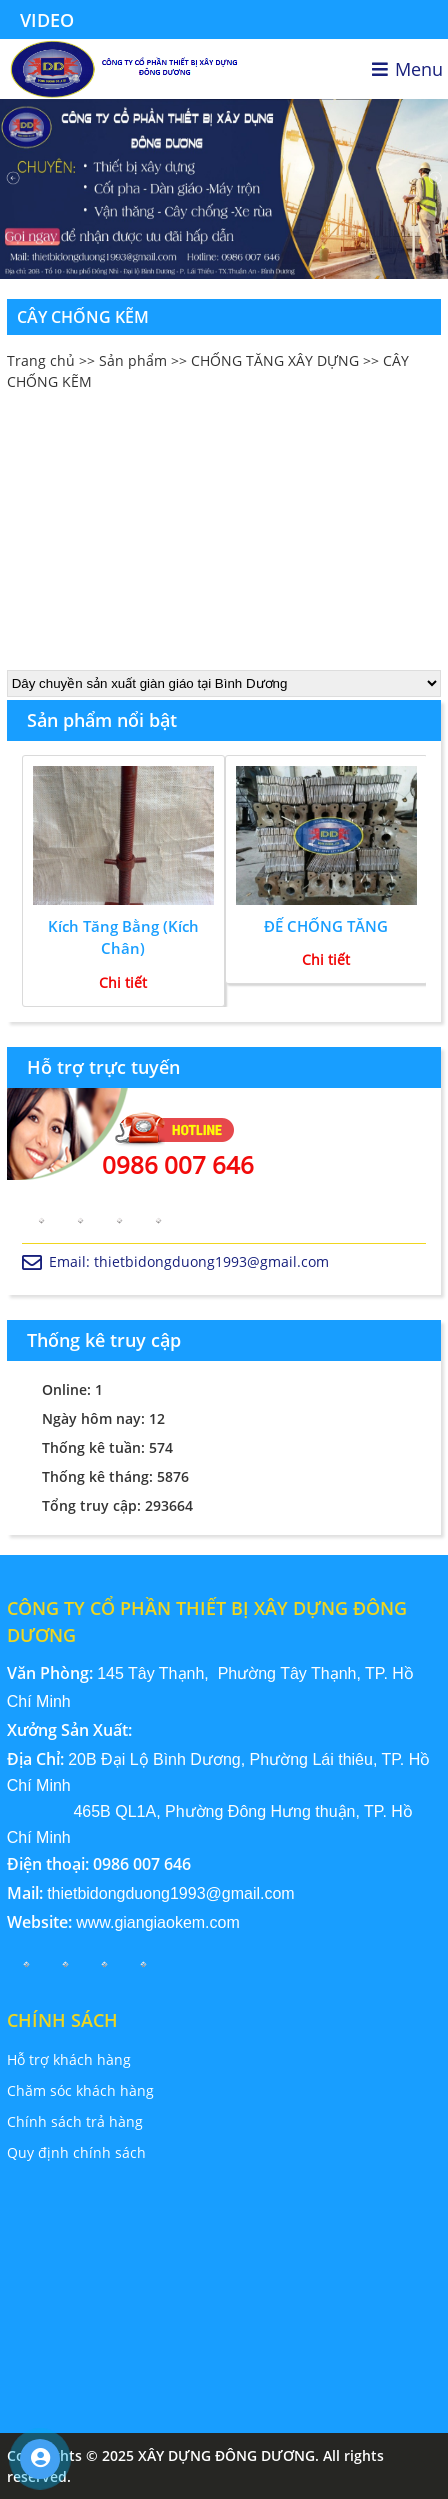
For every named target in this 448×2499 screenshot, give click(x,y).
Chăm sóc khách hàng (80, 2090)
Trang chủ (41, 360)
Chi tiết (123, 982)
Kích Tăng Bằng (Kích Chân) (123, 937)
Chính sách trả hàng (75, 2121)
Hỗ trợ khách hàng (69, 2059)
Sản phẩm (133, 360)
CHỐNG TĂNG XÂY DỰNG (275, 360)
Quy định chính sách (76, 2152)
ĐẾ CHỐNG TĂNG (326, 926)
